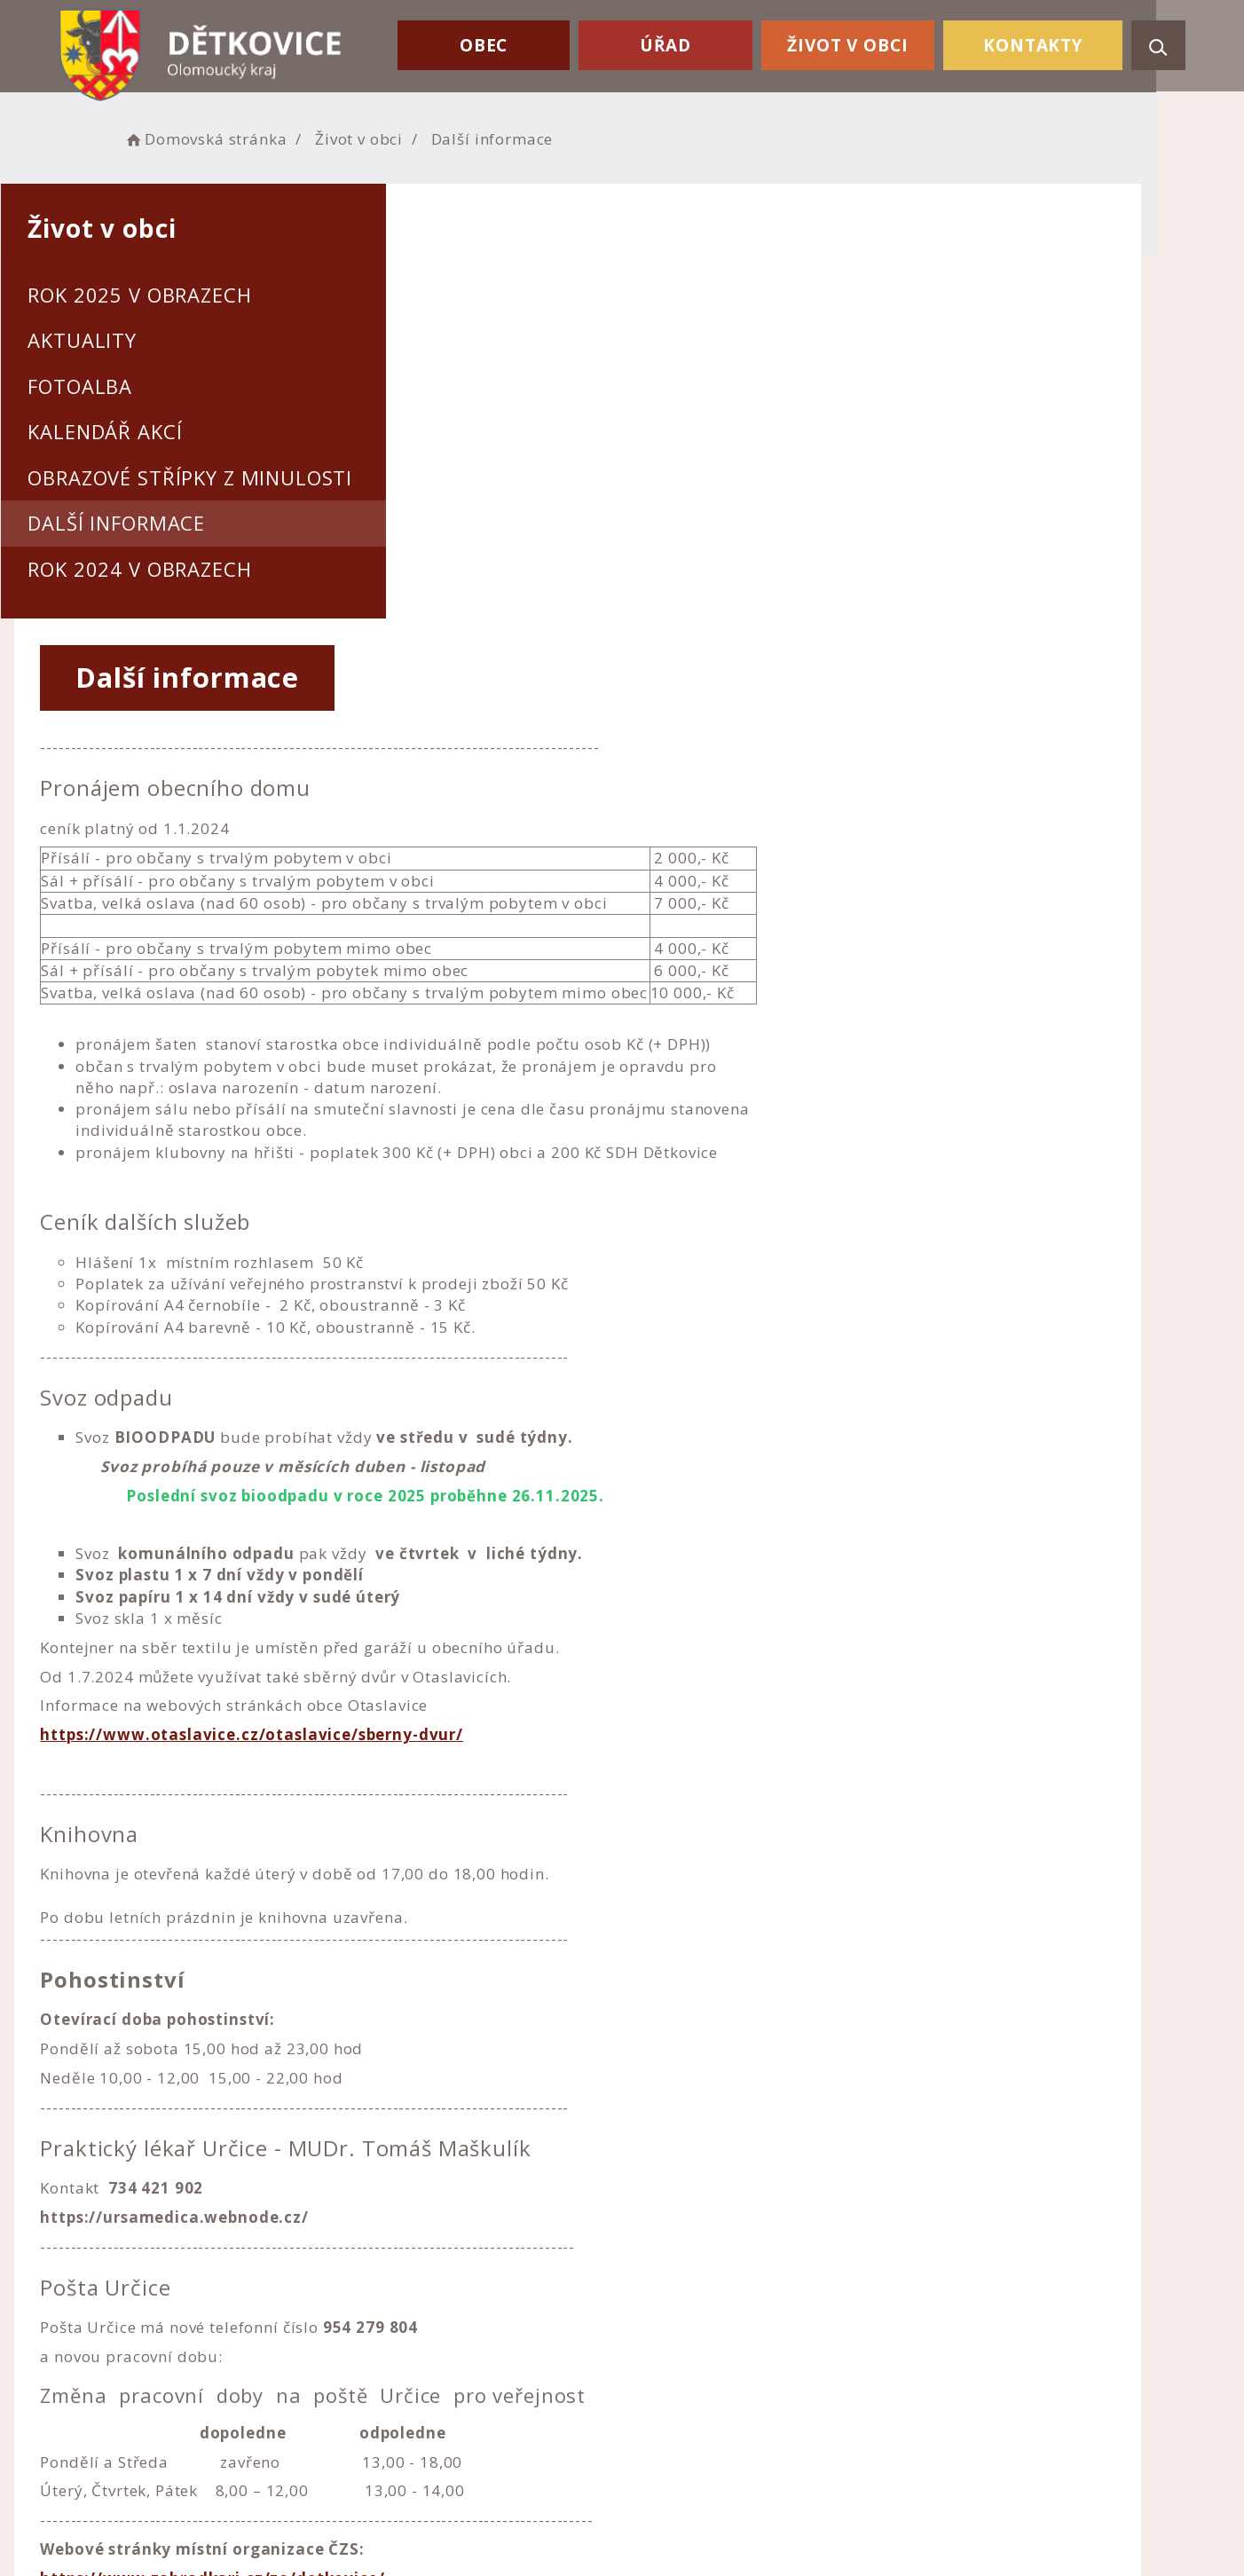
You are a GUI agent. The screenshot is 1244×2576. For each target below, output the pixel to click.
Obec (506, 42)
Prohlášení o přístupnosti (733, 2332)
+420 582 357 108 (416, 2383)
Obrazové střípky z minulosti (234, 477)
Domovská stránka (256, 138)
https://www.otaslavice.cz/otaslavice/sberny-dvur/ (681, 1322)
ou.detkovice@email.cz (435, 2407)
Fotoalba (124, 386)
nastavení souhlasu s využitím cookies (932, 2524)
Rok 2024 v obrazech (183, 568)
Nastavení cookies (704, 2356)
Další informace (160, 522)
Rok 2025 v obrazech (183, 294)
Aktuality (126, 340)
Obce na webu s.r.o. (810, 2502)
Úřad (680, 42)
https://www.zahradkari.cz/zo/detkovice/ (641, 2165)
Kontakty (1036, 42)
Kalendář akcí (149, 431)
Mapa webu (681, 2380)
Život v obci (857, 42)
